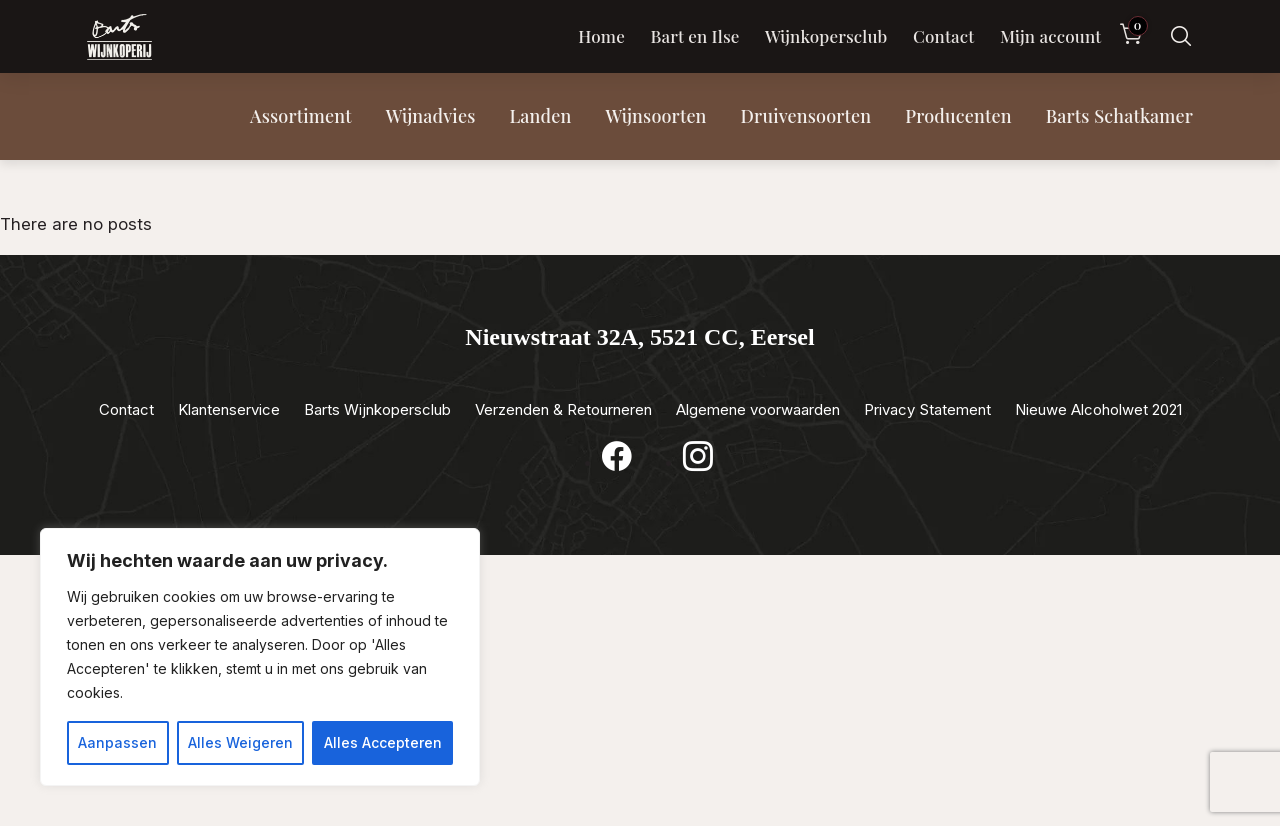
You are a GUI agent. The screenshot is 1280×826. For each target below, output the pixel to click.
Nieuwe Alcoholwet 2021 (1098, 409)
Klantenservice (229, 409)
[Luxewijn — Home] (119, 37)
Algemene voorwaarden (758, 409)
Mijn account (1051, 36)
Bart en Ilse (694, 36)
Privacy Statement (927, 409)
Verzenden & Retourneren (563, 409)
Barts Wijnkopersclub (377, 409)
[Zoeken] (1181, 36)
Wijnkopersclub (826, 36)
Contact (943, 36)
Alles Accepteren (383, 742)
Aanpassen (117, 742)
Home (601, 36)
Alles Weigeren (240, 742)
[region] (260, 657)
